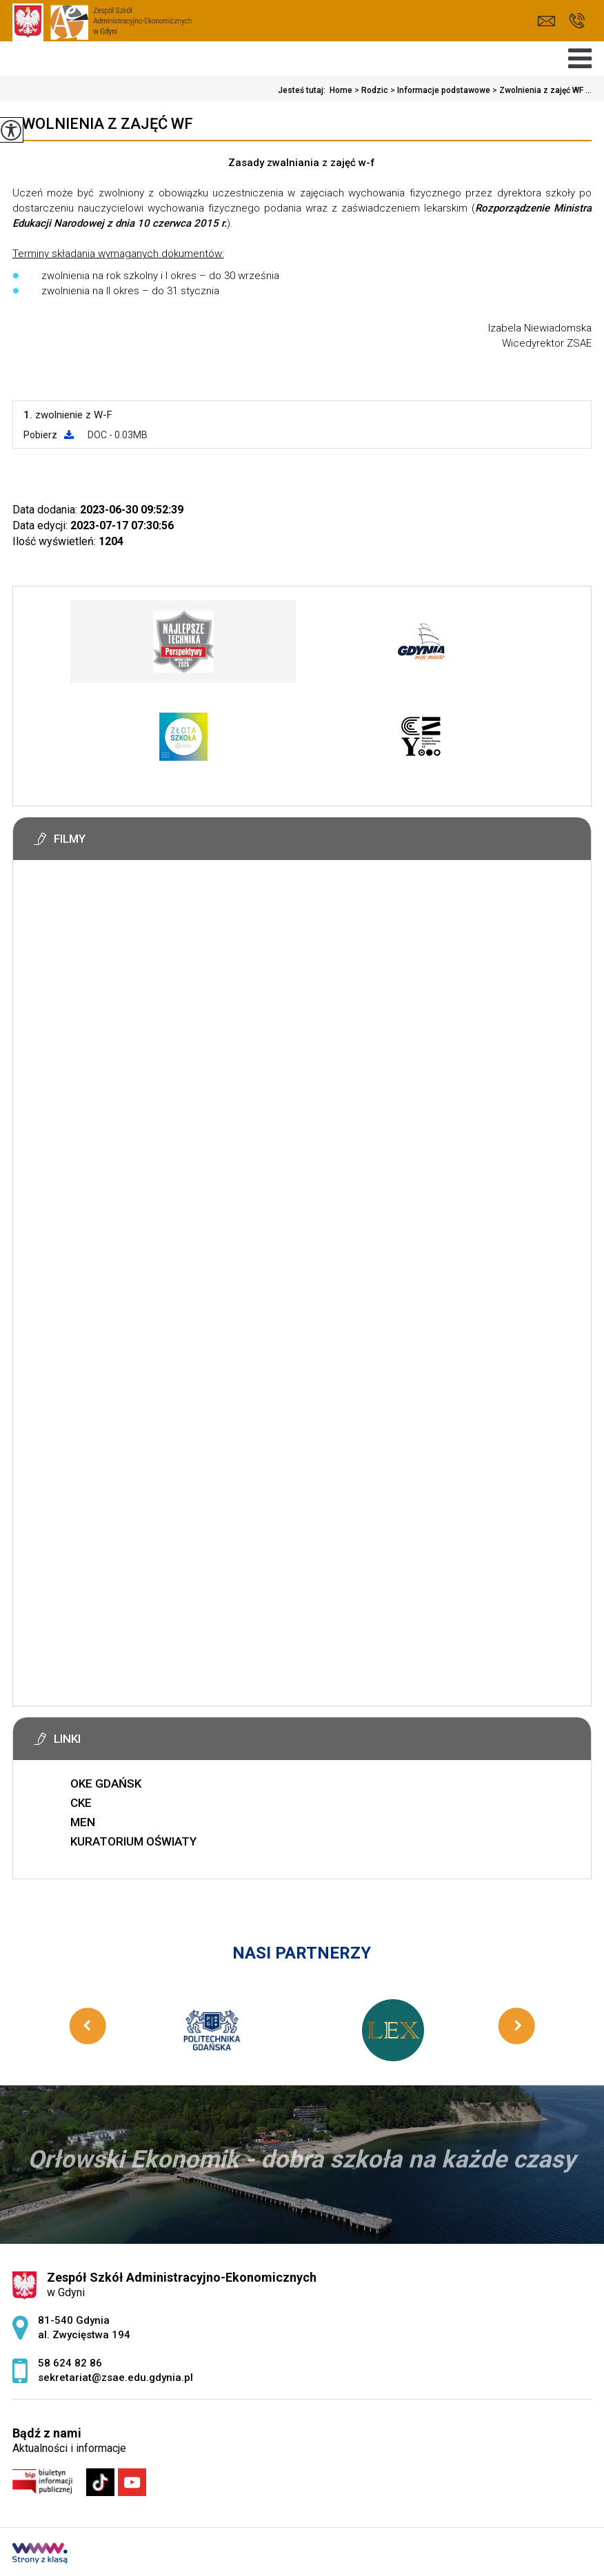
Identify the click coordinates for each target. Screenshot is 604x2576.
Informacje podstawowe (439, 90)
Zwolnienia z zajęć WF (102, 123)
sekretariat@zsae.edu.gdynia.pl (546, 21)
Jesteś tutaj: (304, 90)
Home (341, 90)
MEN (82, 1822)
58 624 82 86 (577, 20)
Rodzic (370, 90)
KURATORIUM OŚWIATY (133, 1841)
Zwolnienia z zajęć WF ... (541, 90)
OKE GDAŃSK (105, 1783)
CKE (81, 1803)
